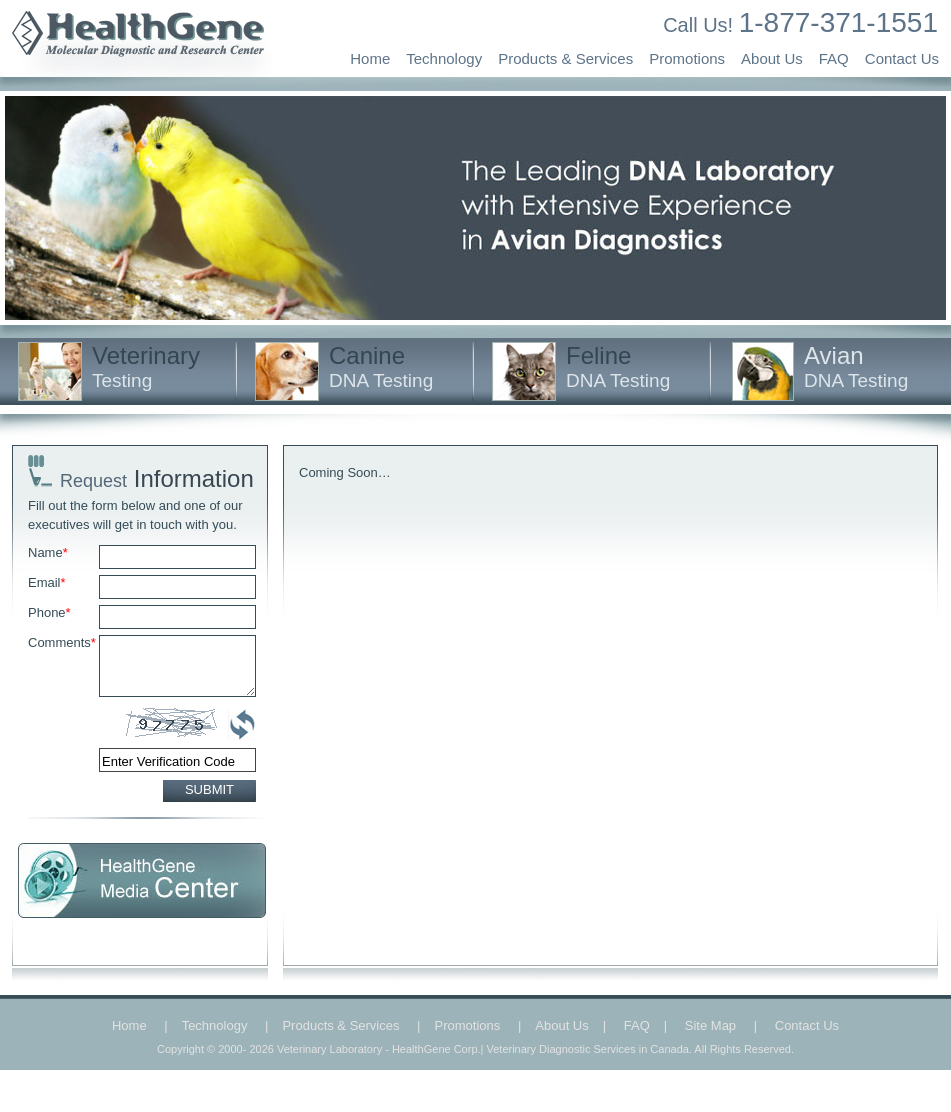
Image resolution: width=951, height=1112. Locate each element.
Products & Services (565, 58)
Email (47, 582)
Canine (381, 366)
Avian (856, 366)
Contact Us (902, 58)
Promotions (687, 58)
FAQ (834, 58)
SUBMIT (209, 789)
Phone (49, 612)
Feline (618, 366)
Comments (62, 642)
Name (48, 552)
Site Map (710, 1025)
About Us (772, 58)
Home (370, 58)
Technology (444, 58)
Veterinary (146, 366)
